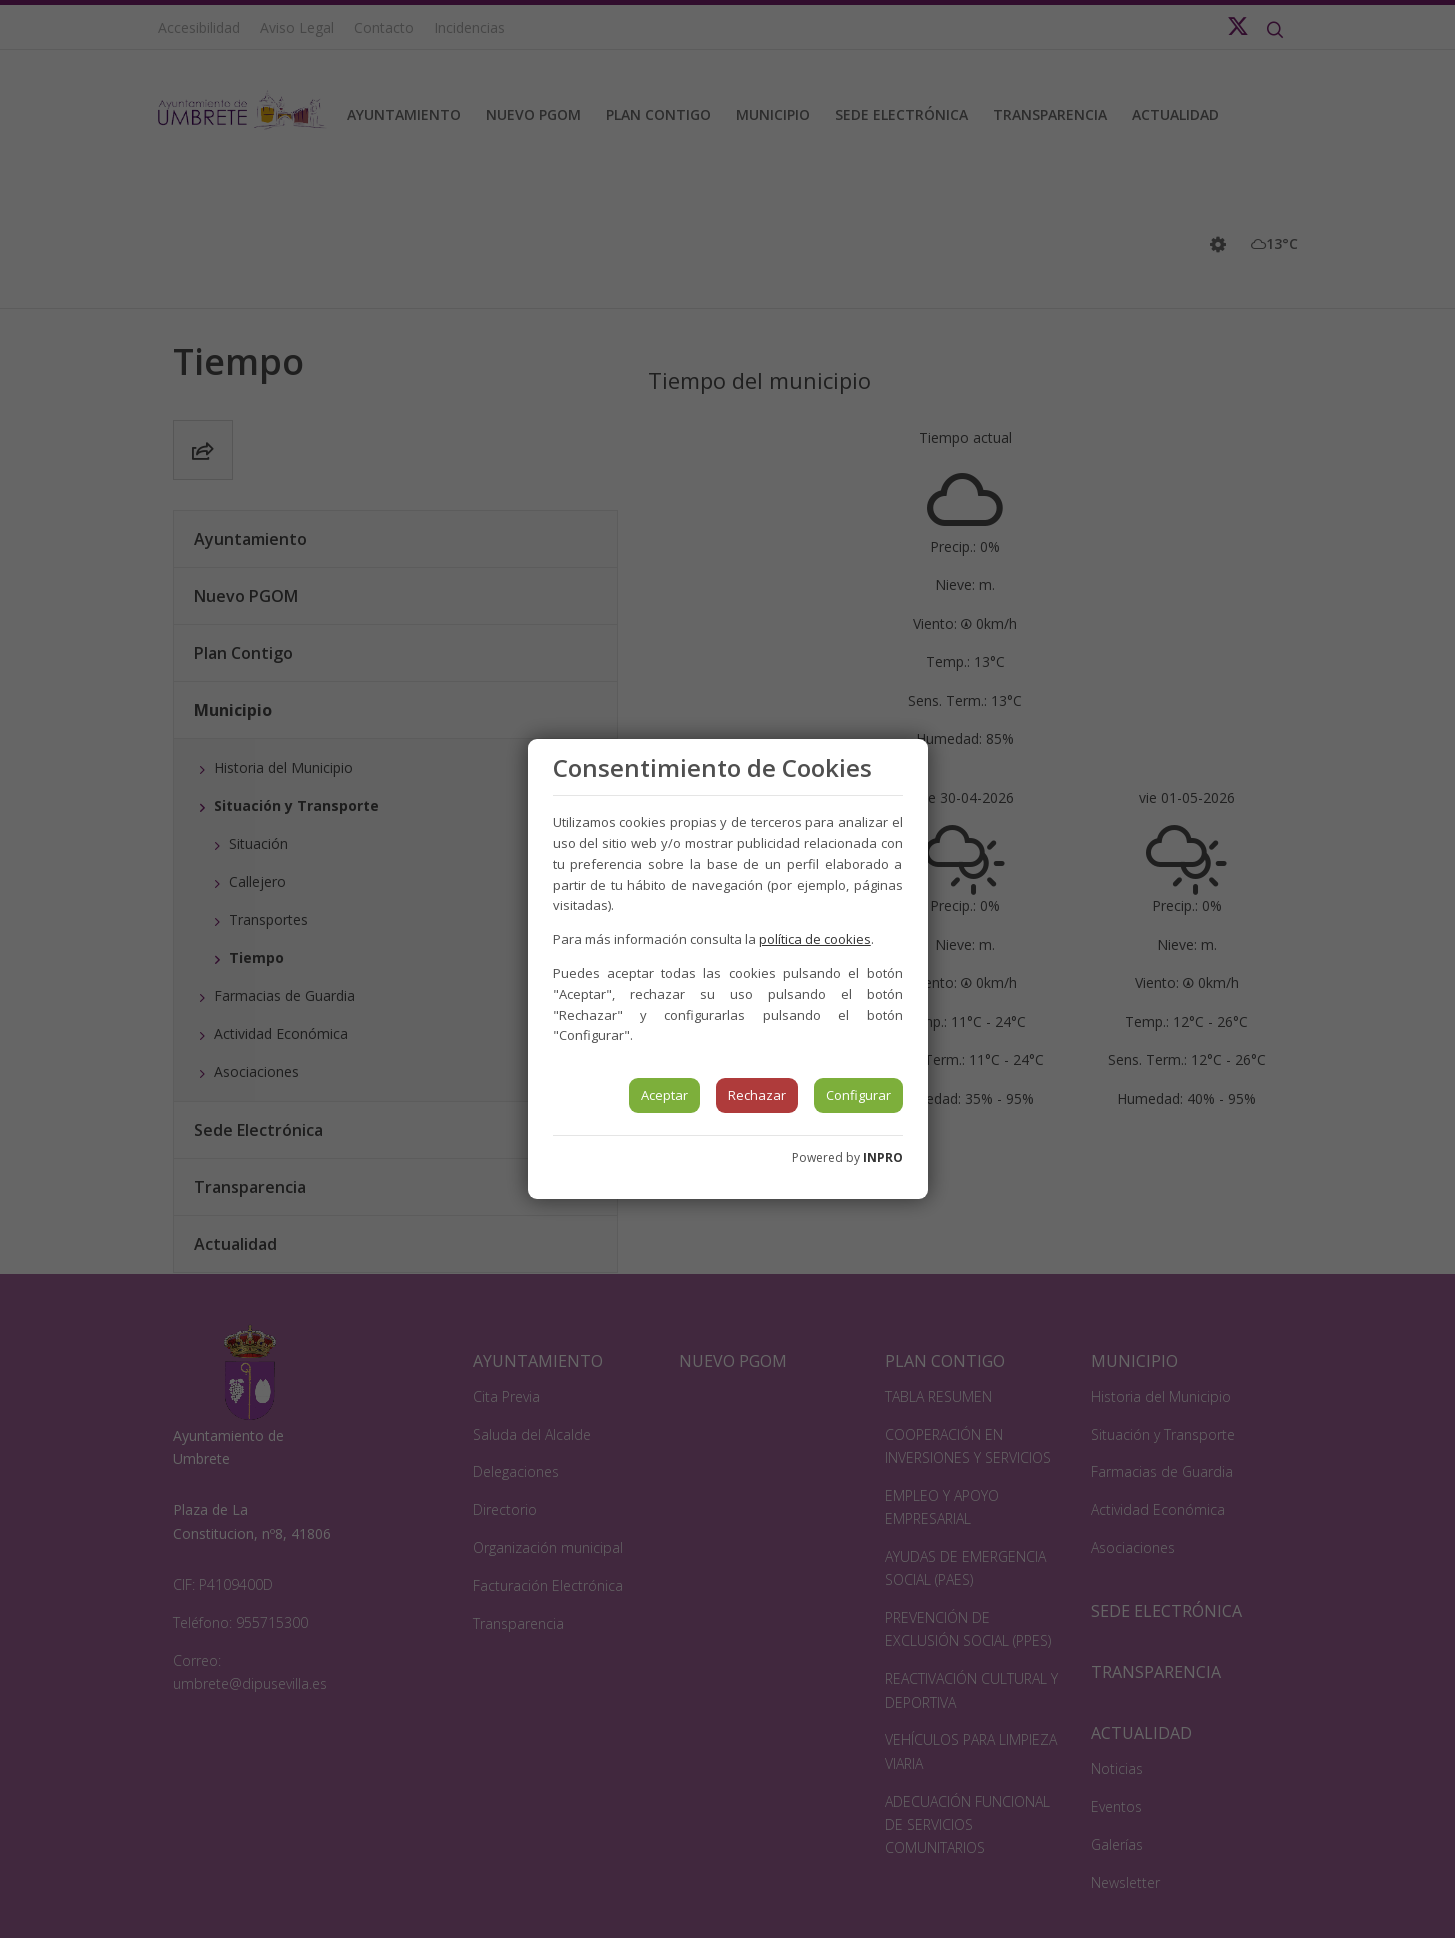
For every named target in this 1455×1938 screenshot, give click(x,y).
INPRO (883, 1157)
